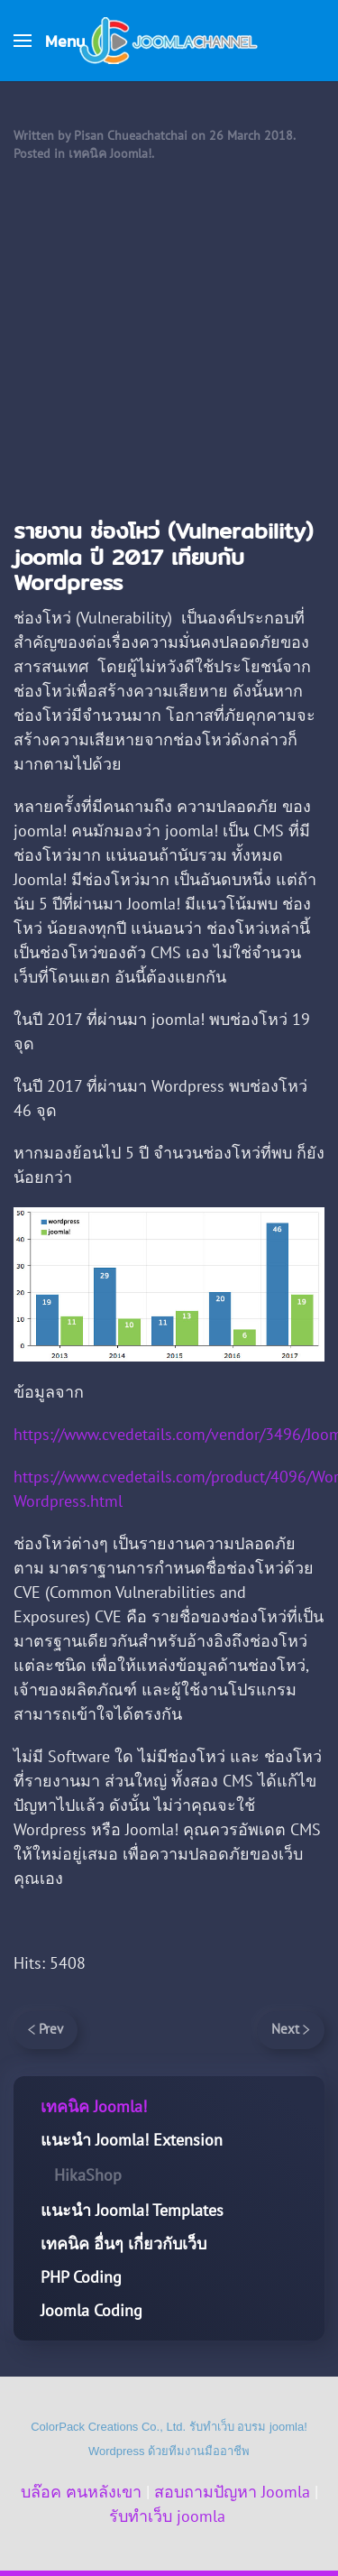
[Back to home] (169, 40)
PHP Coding (81, 2277)
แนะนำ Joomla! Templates (132, 2210)
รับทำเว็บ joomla (167, 2516)
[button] (49, 40)
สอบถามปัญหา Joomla (232, 2491)
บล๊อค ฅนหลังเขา (81, 2491)
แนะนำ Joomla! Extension (132, 2139)
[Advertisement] (169, 340)
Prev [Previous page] (45, 2028)
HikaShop (88, 2175)
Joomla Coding (91, 2310)
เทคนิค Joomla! (110, 153)
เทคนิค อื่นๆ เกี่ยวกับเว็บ (123, 2243)
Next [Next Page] (290, 2028)
